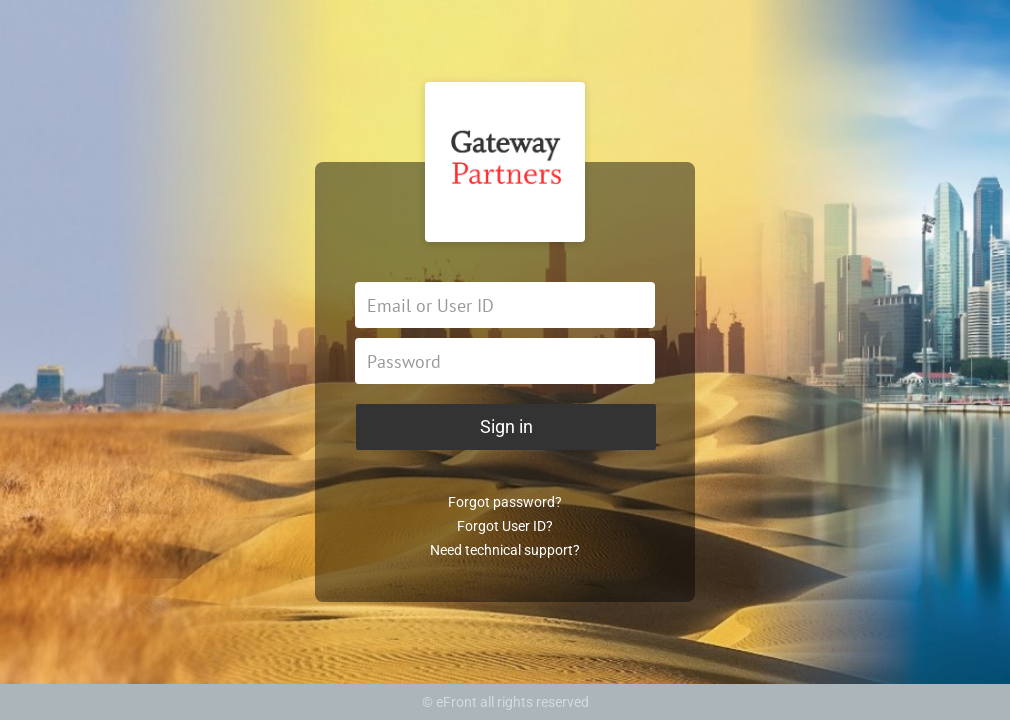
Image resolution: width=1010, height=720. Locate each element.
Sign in (506, 426)
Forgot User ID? (505, 526)
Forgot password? (505, 502)
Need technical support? (505, 550)
